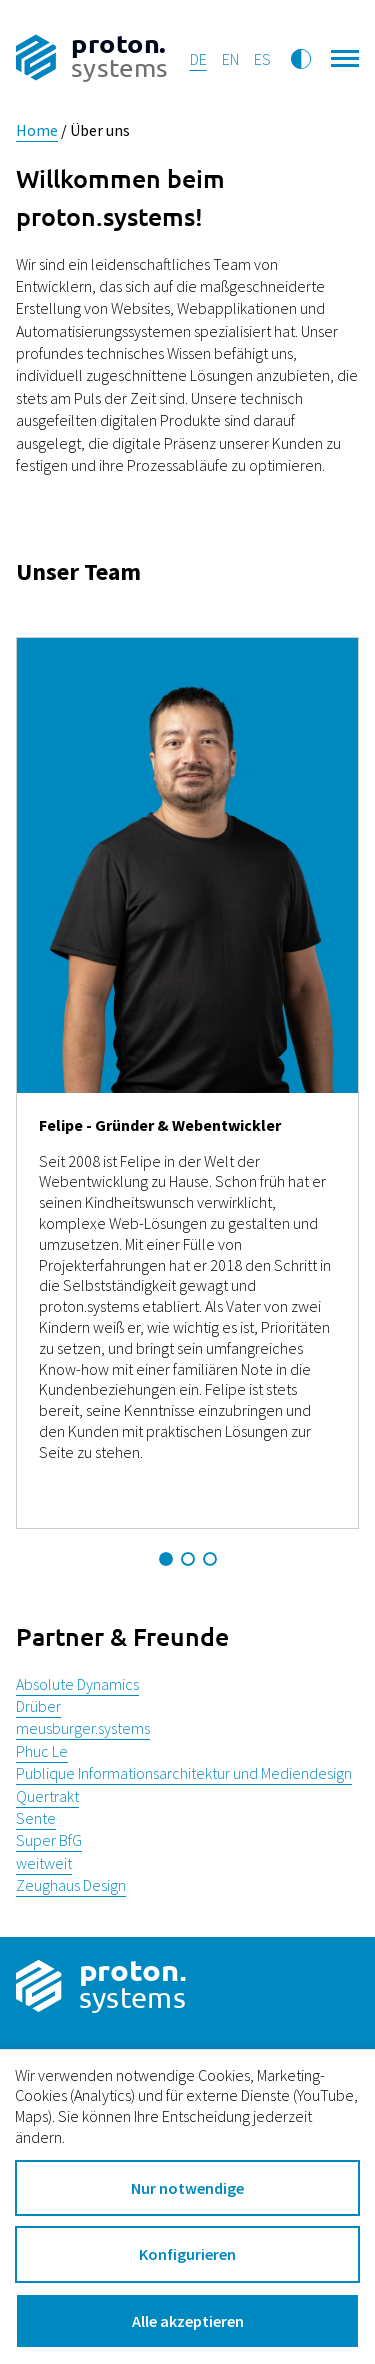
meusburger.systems (83, 1728)
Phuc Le (42, 1751)
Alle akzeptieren (188, 2321)
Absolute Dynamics (77, 1684)
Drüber (38, 1706)
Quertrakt (47, 1796)
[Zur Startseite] (91, 59)
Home (37, 130)
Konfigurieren (187, 2254)
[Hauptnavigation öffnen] (345, 55)
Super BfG (49, 1840)
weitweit (44, 1863)
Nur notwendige (187, 2188)
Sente (36, 1818)
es (262, 59)
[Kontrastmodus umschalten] (301, 59)
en (230, 59)
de (198, 59)
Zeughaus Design (71, 1885)
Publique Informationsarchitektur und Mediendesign (184, 1773)
